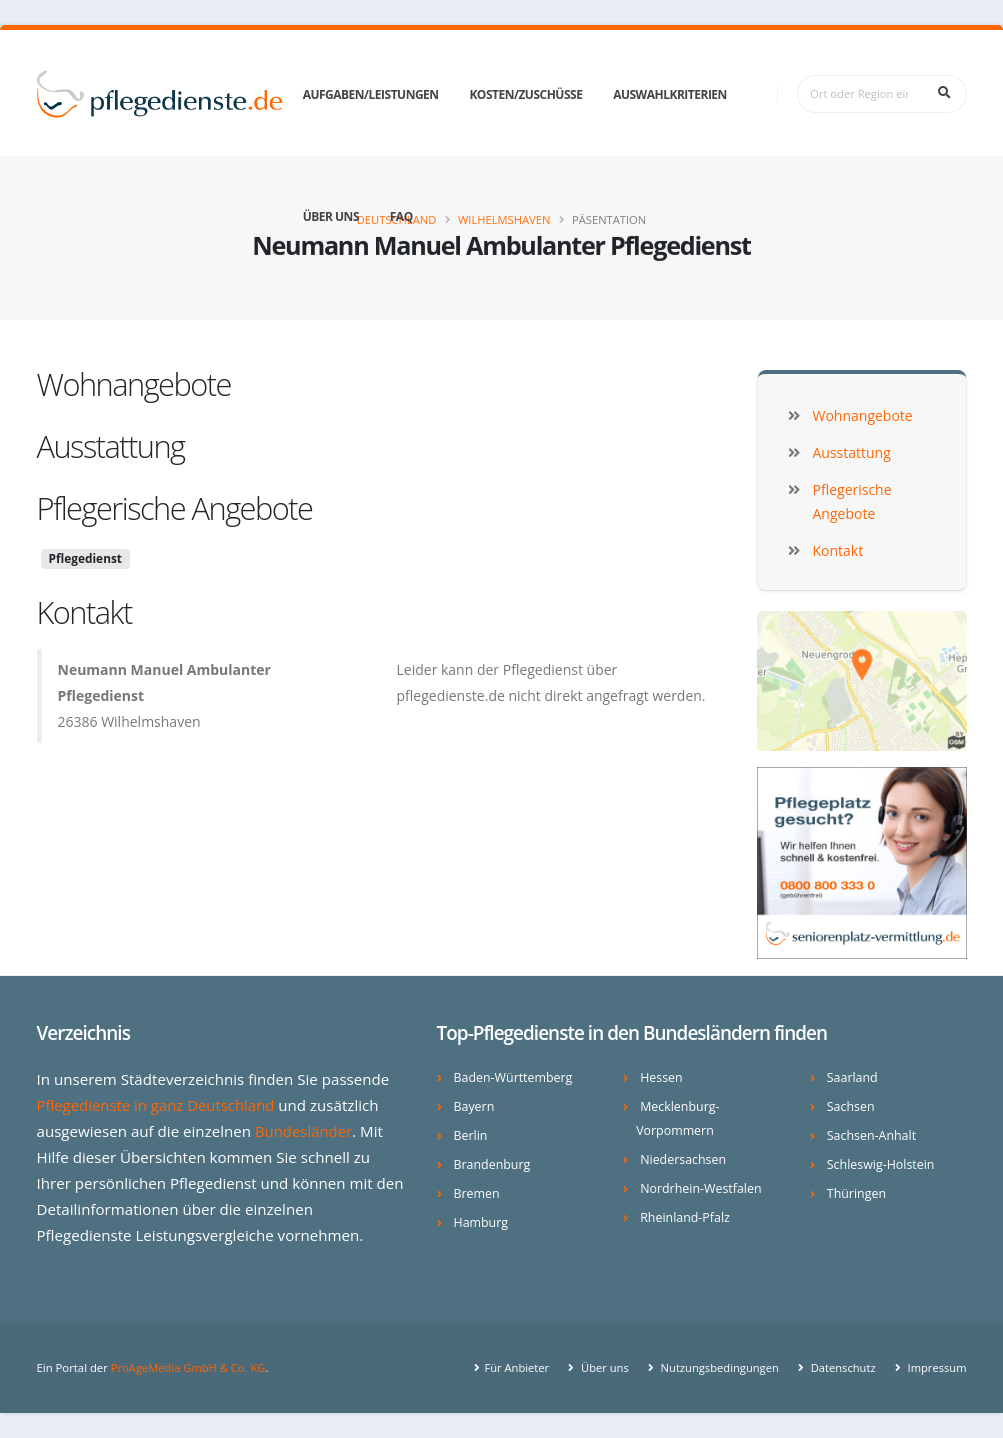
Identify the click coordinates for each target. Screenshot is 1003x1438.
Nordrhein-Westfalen (701, 1188)
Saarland (853, 1077)
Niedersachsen (683, 1159)
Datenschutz (840, 1367)
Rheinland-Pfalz (685, 1217)
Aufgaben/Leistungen (371, 94)
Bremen (477, 1193)
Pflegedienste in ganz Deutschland (157, 1105)
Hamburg (481, 1222)
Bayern (474, 1106)
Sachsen (851, 1106)
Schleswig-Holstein (881, 1164)
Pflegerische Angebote (175, 508)
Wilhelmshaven (504, 219)
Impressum (935, 1367)
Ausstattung (111, 446)
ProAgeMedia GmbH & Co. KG (189, 1367)
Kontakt (84, 612)
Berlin (471, 1135)
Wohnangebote (134, 384)
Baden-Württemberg (514, 1077)
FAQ (401, 216)
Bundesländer (304, 1131)
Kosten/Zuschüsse (525, 94)
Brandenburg (493, 1164)
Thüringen (857, 1193)
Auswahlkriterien (670, 94)
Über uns (331, 216)
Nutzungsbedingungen (715, 1367)
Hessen (661, 1077)
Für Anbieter (512, 1367)
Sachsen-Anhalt (872, 1135)
